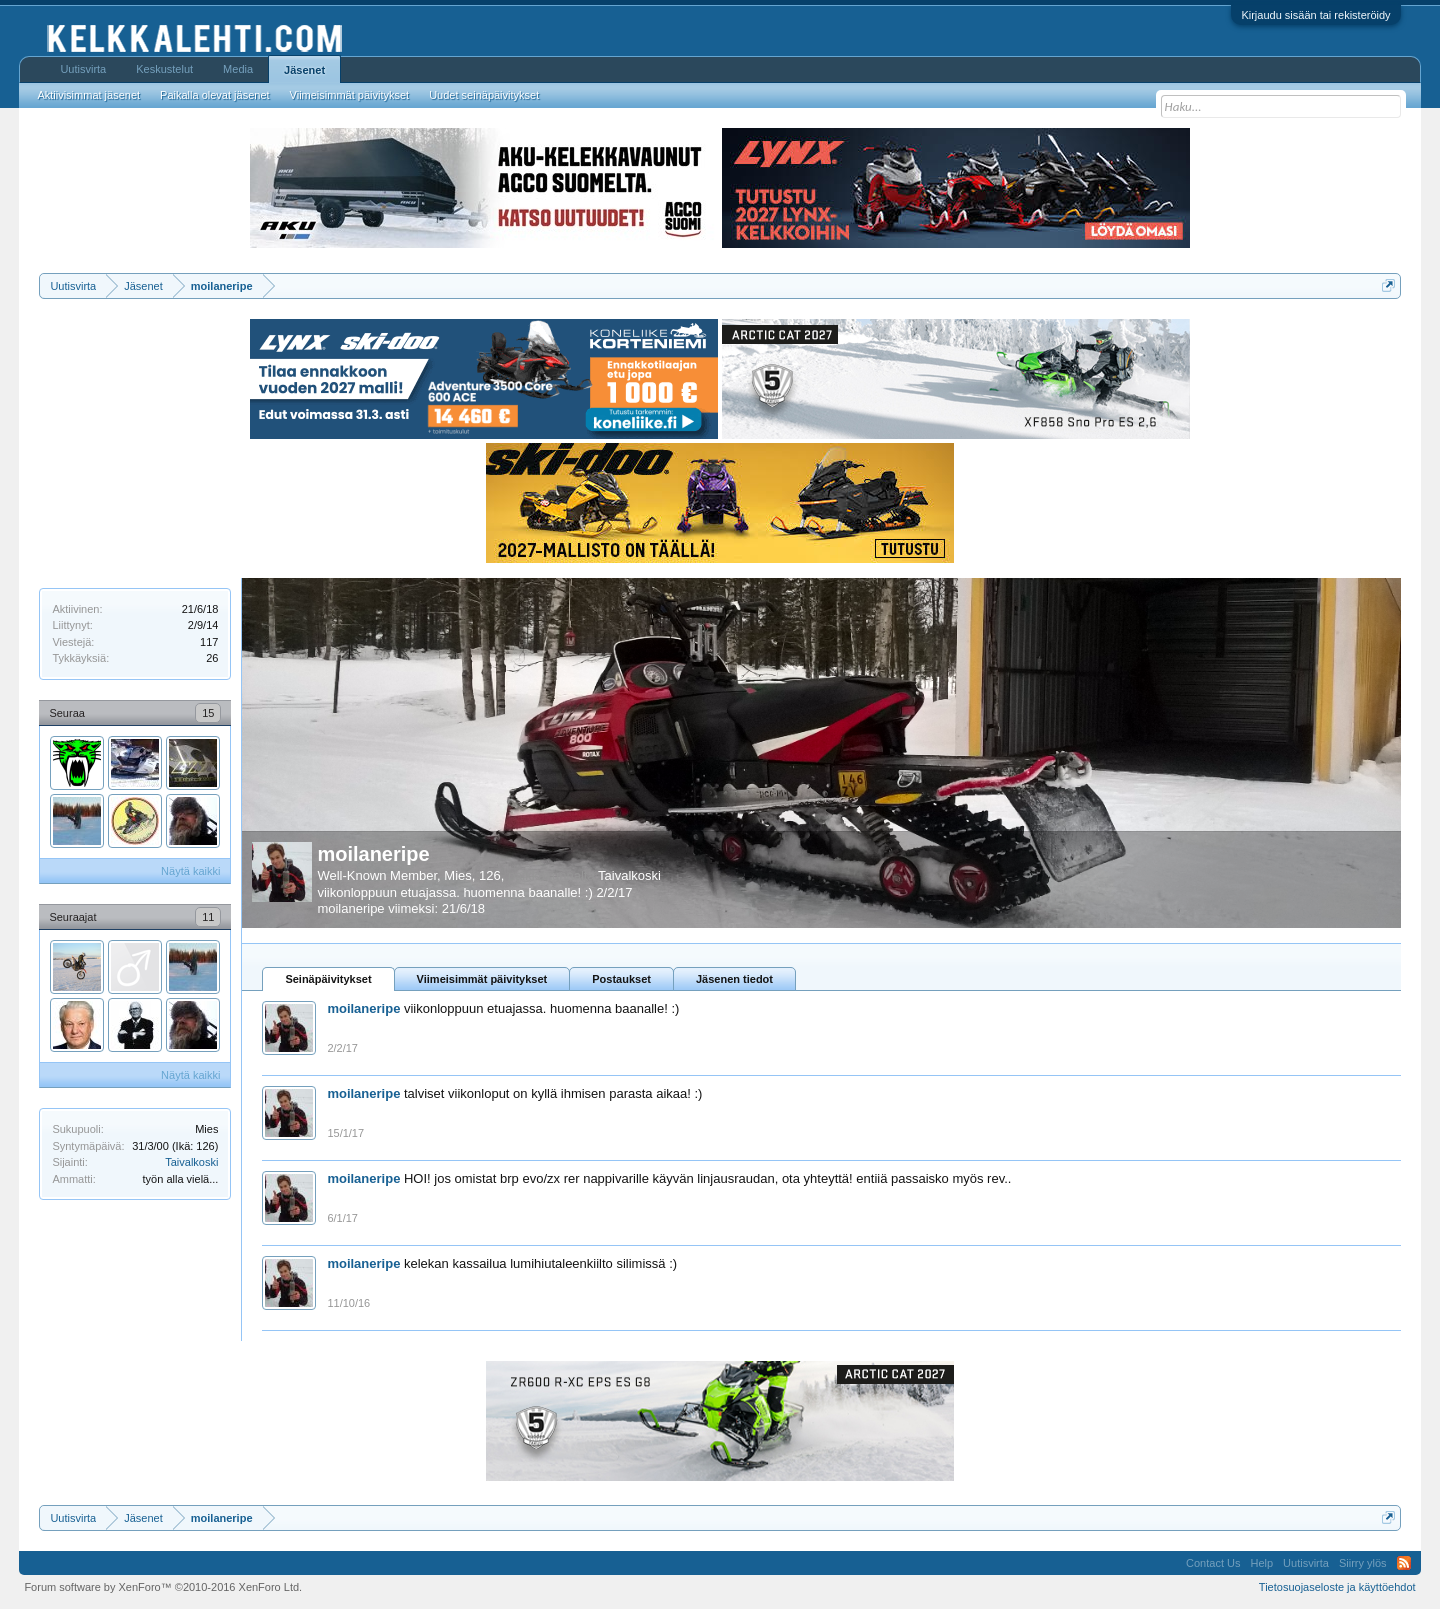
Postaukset (621, 979)
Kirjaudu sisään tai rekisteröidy (1315, 15)
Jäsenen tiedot (734, 979)
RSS (1404, 1563)
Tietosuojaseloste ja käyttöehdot (1337, 1587)
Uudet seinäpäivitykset (484, 95)
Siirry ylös (1363, 1563)
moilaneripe (373, 854)
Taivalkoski (191, 1162)
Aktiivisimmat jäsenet (88, 95)
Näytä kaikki (190, 871)
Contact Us (1213, 1563)
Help (1261, 1563)
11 (208, 917)
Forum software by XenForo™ (163, 1587)
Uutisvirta (83, 69)
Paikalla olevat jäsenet (214, 95)
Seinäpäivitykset (328, 979)
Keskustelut (164, 69)
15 (208, 713)
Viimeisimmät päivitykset (482, 979)
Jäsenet (304, 70)
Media (238, 69)
